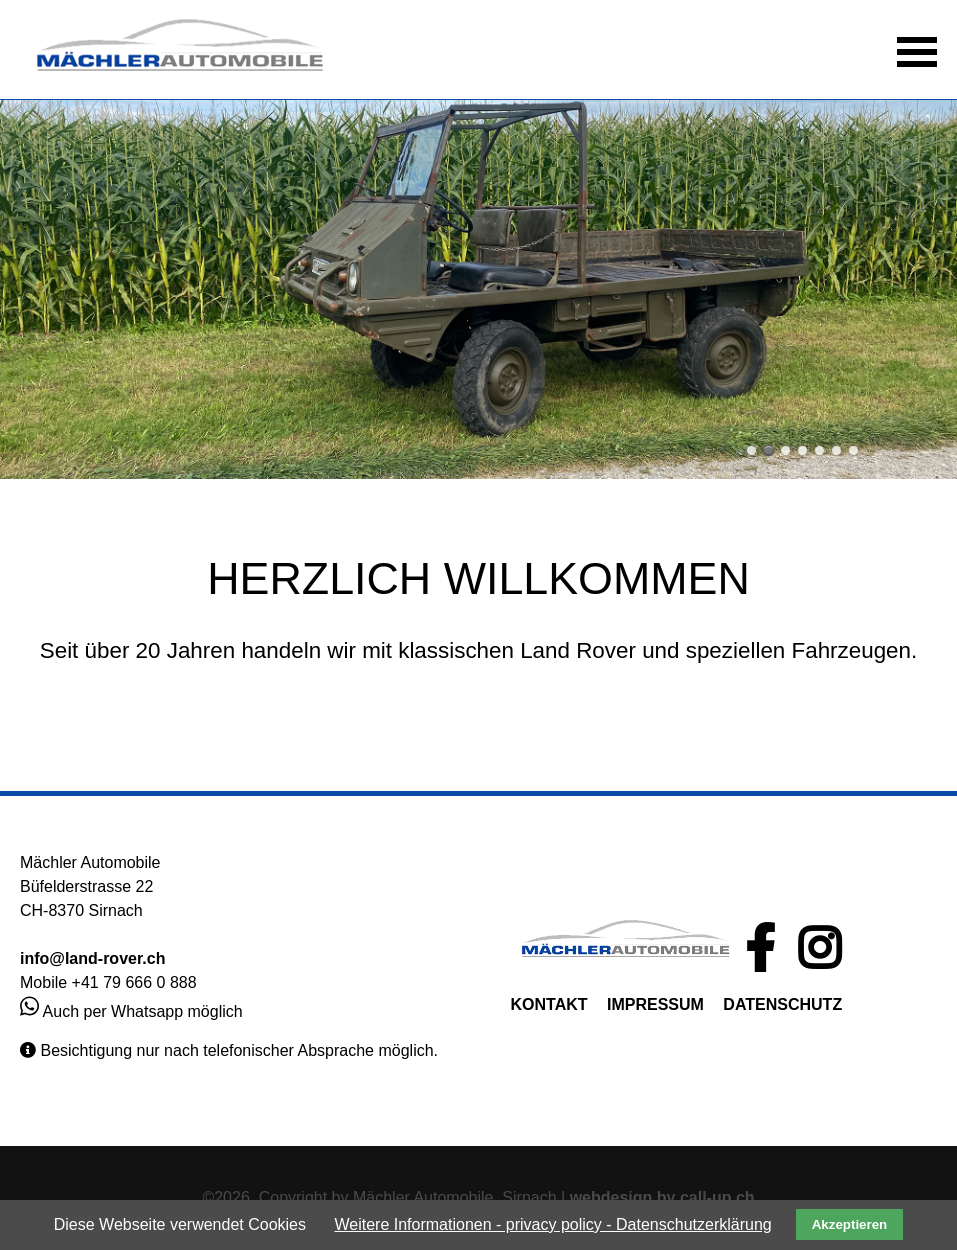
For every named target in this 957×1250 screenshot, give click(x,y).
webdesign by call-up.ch (662, 1197)
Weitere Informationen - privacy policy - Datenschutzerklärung (552, 1224)
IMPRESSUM (655, 1004)
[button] (917, 50)
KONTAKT (549, 1004)
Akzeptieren (850, 1224)
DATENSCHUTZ (782, 1004)
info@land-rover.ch (92, 958)
